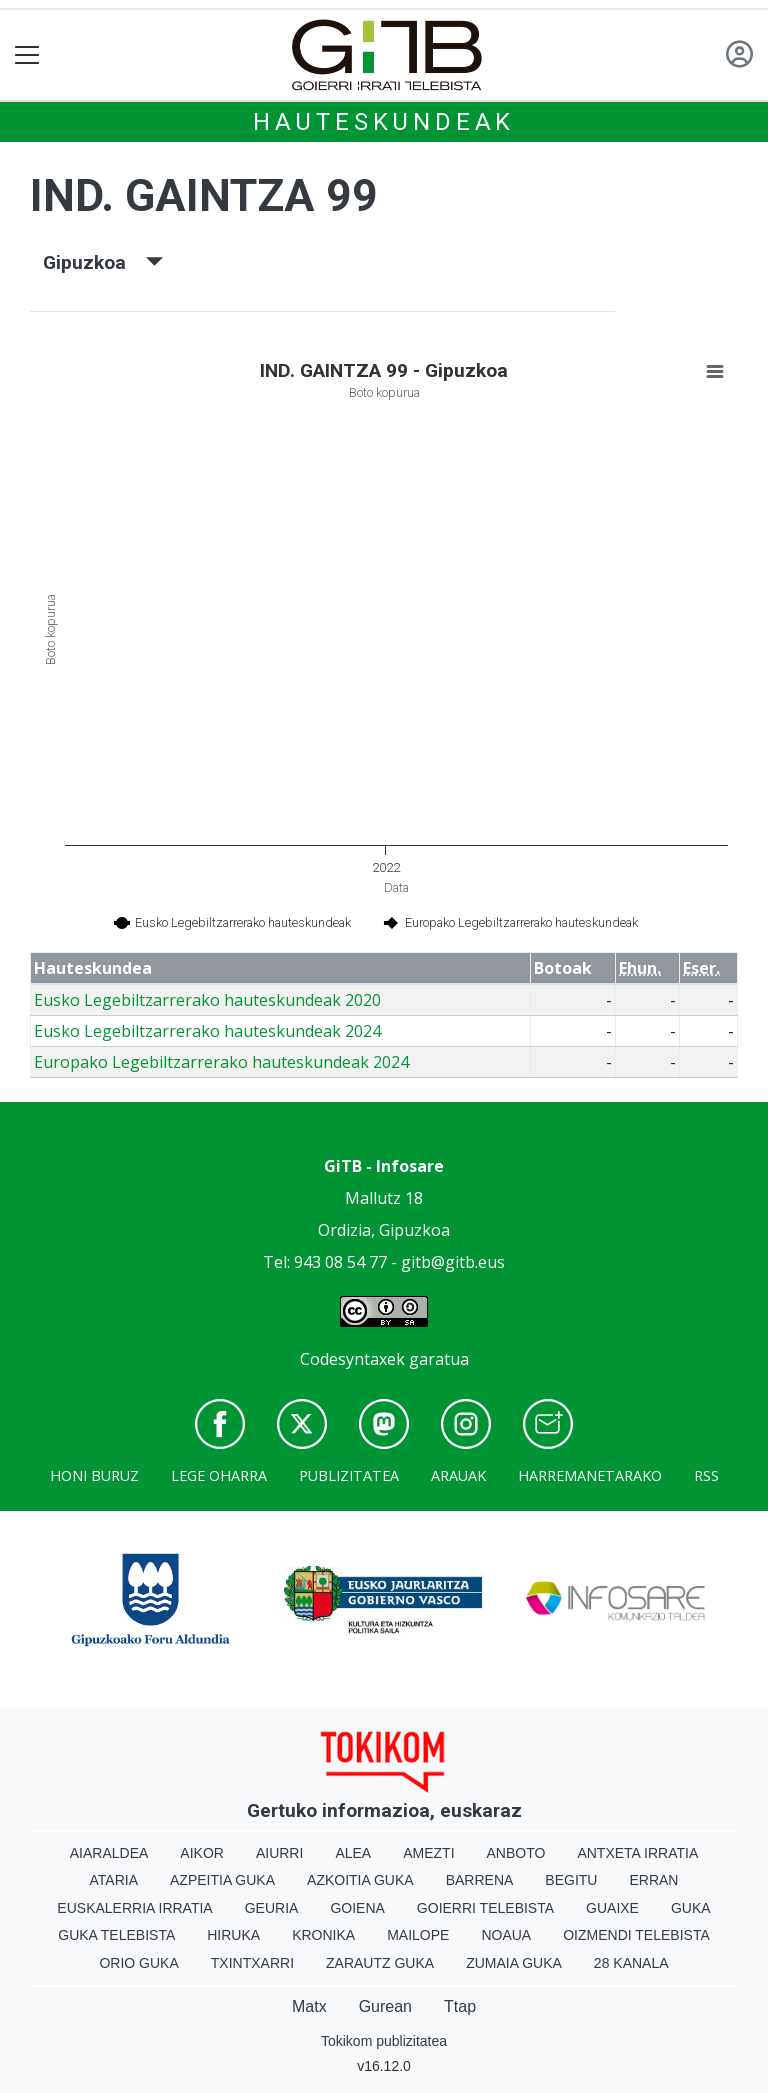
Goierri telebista (485, 1908)
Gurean (385, 2006)
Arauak (458, 1475)
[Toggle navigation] (27, 55)
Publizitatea (349, 1475)
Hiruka (233, 1935)
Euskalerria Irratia (134, 1908)
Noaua (506, 1935)
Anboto (516, 1853)
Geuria (272, 1908)
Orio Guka (138, 1963)
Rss (706, 1475)
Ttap (460, 2006)
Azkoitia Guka (360, 1880)
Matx (309, 2006)
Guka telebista (116, 1935)
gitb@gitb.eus (453, 1262)
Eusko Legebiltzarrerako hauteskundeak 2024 (207, 1031)
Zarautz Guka (380, 1963)
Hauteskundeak (384, 122)
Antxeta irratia (637, 1853)
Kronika (323, 1935)
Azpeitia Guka (222, 1880)
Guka (691, 1908)
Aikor (202, 1853)
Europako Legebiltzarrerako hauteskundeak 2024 (221, 1062)
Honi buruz (94, 1475)
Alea (353, 1853)
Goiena (357, 1908)
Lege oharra (219, 1475)
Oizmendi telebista (636, 1935)
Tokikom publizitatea (384, 2041)
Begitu (571, 1880)
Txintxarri (252, 1963)
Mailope (418, 1935)
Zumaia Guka (514, 1963)
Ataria (114, 1880)
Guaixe (612, 1908)
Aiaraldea (109, 1853)
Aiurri (279, 1853)
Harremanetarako (590, 1475)
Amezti (428, 1853)
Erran (653, 1880)
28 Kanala (631, 1963)
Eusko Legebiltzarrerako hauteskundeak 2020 (207, 1000)
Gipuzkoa (103, 262)
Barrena (480, 1880)
